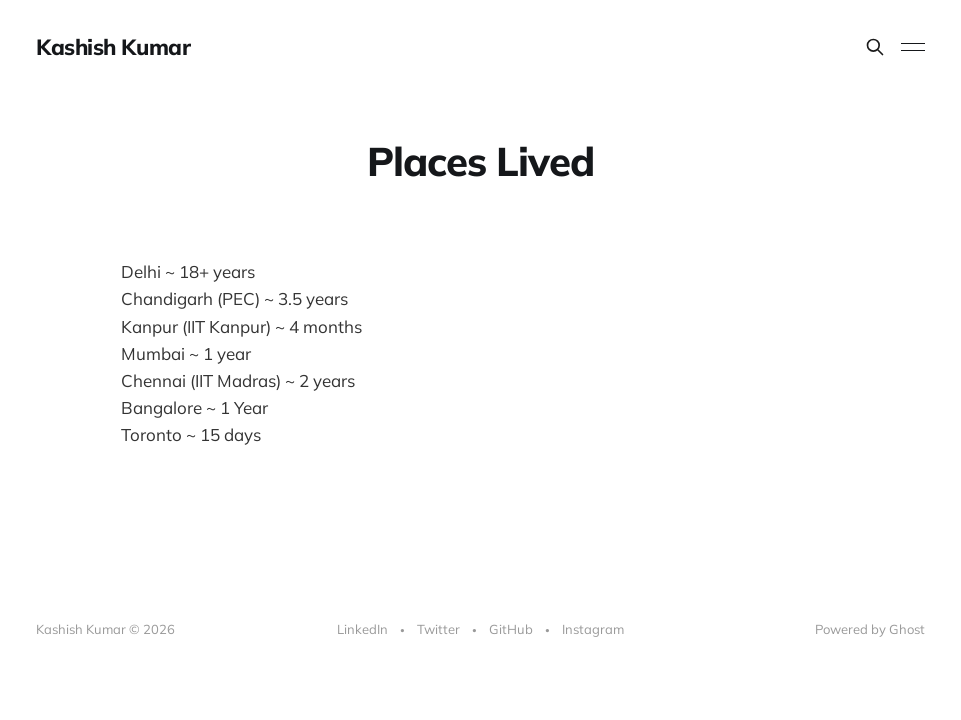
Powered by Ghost (870, 629)
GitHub (511, 629)
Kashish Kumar (113, 47)
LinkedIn (362, 629)
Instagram (593, 629)
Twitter (438, 629)
